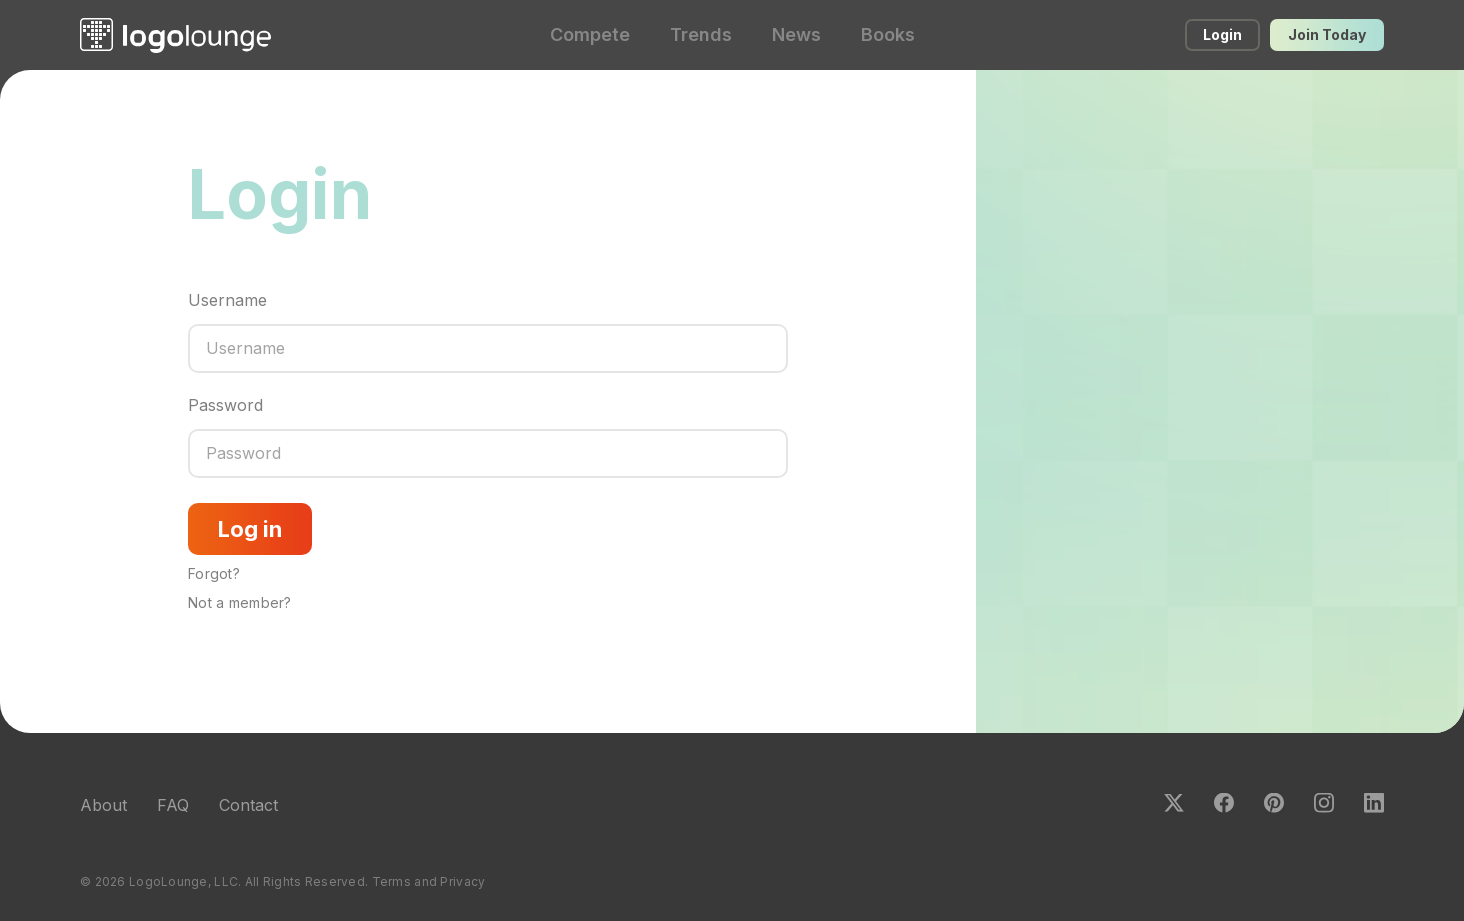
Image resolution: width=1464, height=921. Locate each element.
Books (888, 34)
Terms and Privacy (429, 881)
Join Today (1327, 34)
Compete (590, 34)
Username (227, 300)
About (103, 805)
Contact (248, 805)
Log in (250, 529)
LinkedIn (1374, 803)
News (796, 34)
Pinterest (1274, 803)
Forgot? (214, 573)
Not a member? (240, 602)
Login (1222, 34)
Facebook (1224, 803)
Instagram (1324, 803)
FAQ (173, 805)
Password (225, 405)
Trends (701, 34)
